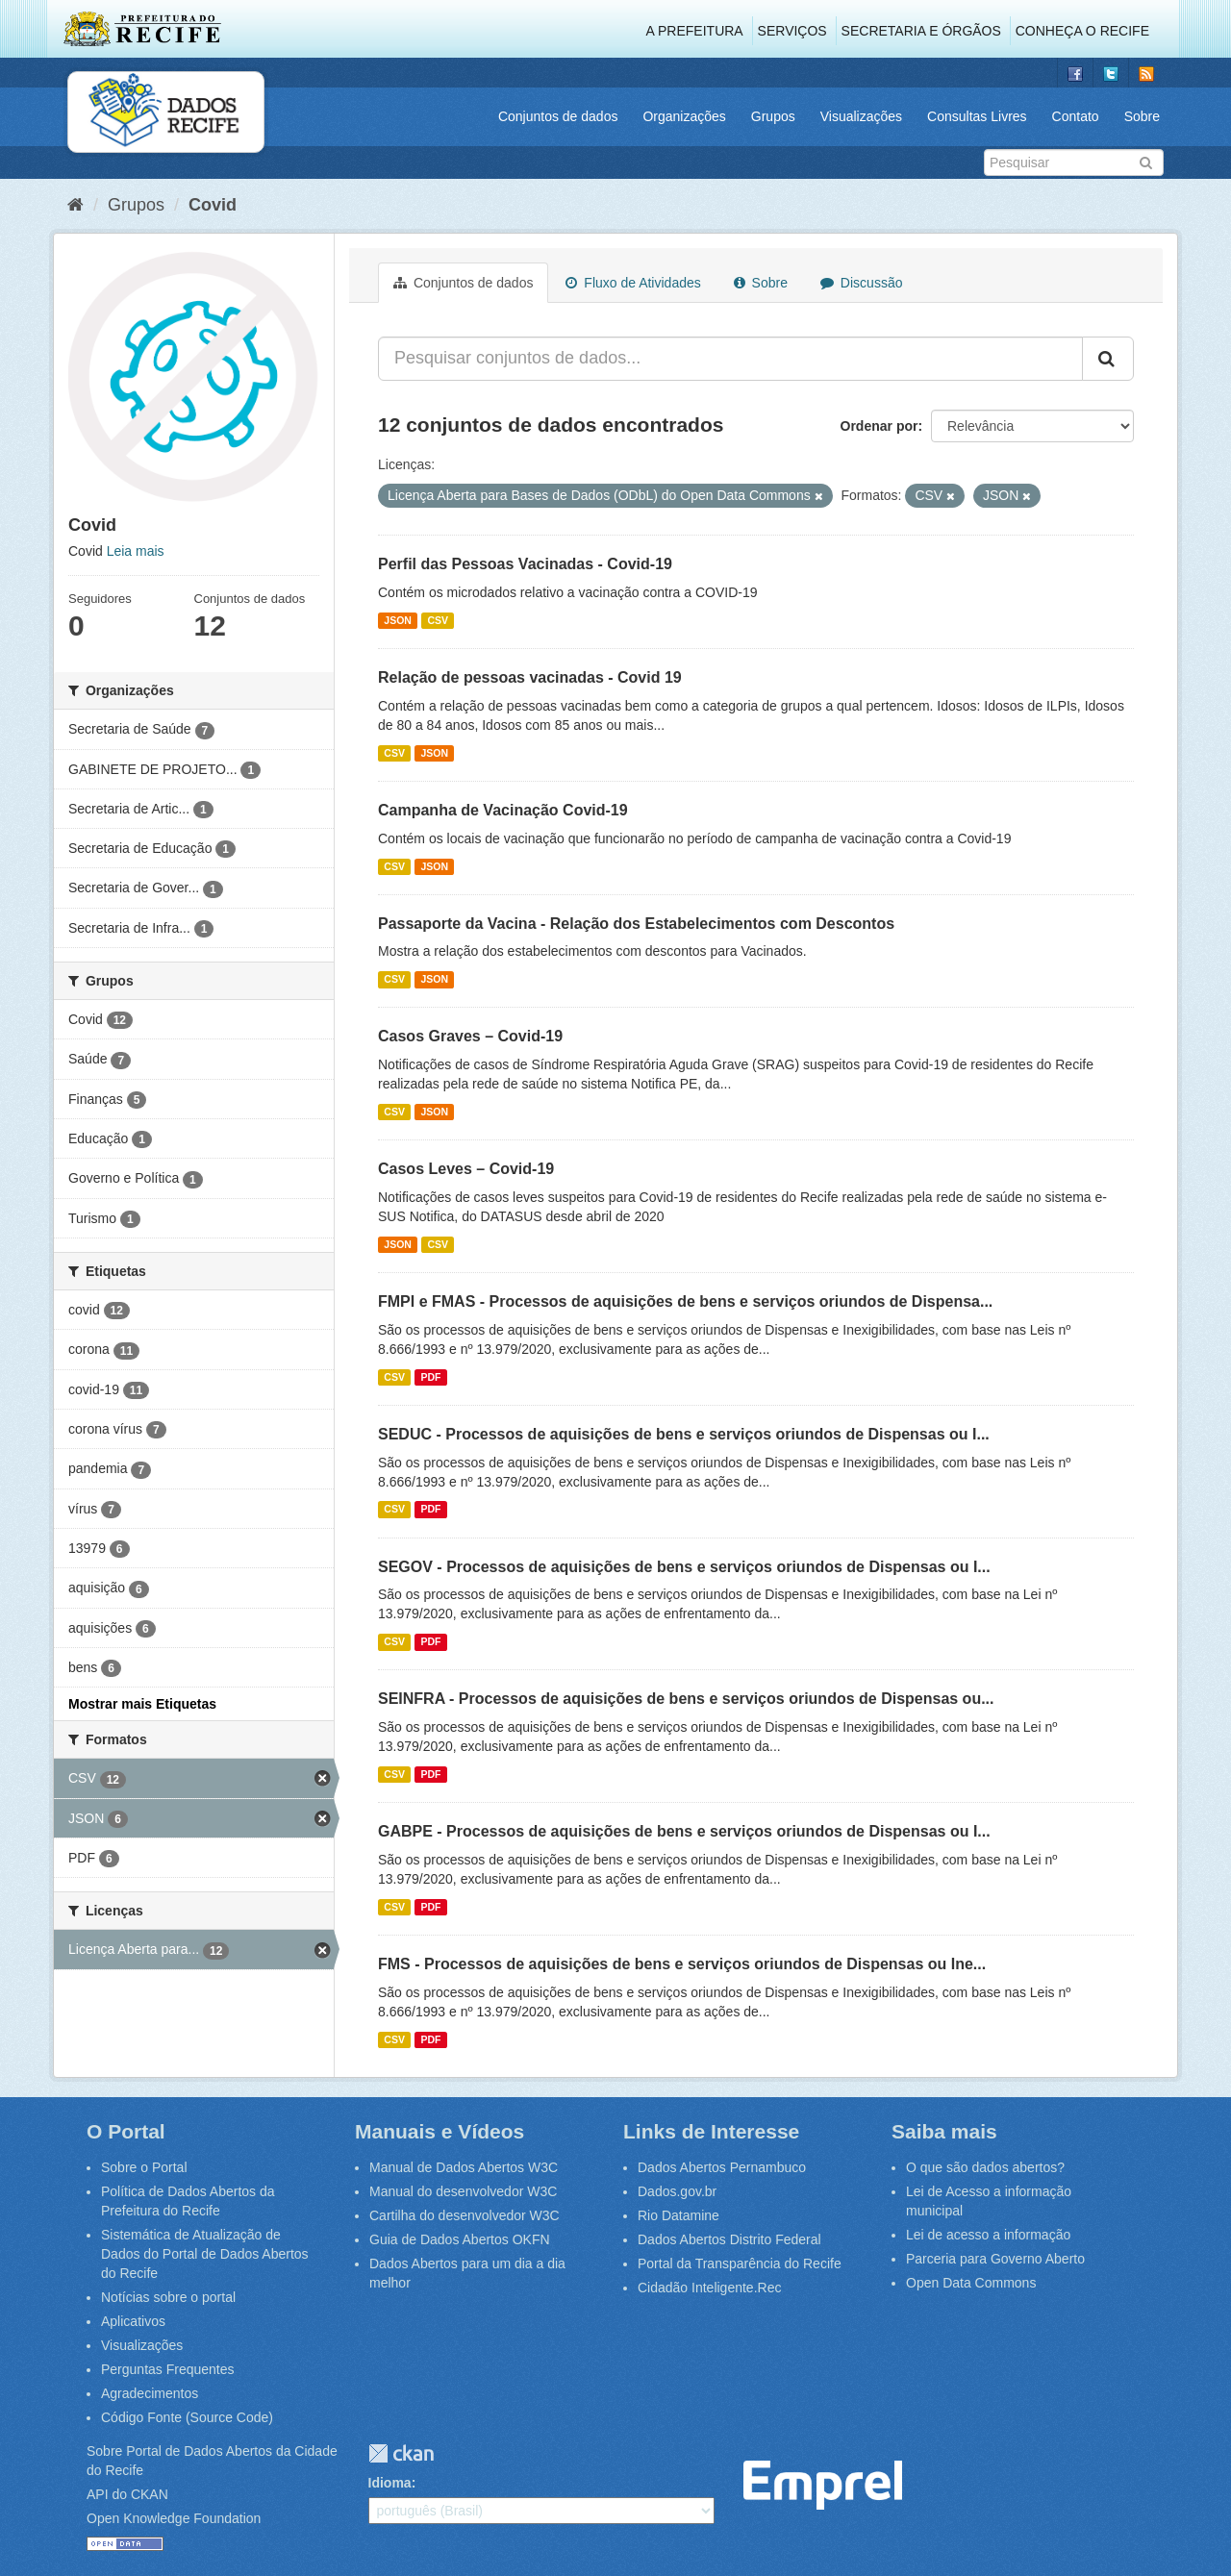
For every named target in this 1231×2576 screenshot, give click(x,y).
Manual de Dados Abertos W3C (463, 2167)
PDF (430, 1377)
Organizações (683, 116)
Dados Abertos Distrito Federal (729, 2239)
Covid (212, 204)
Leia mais (135, 551)
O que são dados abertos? (985, 2167)
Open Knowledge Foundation (174, 2518)
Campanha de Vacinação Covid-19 (503, 810)
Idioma (390, 2482)
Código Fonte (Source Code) (187, 2417)
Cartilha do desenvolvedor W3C (464, 2215)
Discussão (861, 282)
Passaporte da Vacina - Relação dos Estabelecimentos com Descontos (636, 923)
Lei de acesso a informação (988, 2234)
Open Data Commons (971, 2282)
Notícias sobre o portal (168, 2297)
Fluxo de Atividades (632, 282)
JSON (398, 620)
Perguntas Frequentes (168, 2369)
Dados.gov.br (677, 2191)
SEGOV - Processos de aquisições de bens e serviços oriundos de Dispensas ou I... (684, 1567)
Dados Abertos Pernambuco (722, 2167)
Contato (1075, 116)
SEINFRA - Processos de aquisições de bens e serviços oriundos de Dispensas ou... (686, 1698)
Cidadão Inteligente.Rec (709, 2287)
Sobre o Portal (144, 2167)
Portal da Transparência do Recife (740, 2263)
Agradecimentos (149, 2393)
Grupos (773, 116)
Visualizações (861, 116)
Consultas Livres (977, 116)
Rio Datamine (678, 2215)
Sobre (1142, 116)
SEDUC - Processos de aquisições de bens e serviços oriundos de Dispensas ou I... (684, 1434)
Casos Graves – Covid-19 (470, 1036)
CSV (437, 620)
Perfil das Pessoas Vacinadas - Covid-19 (525, 564)
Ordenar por (879, 426)
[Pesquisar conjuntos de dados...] (730, 359)
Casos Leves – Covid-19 (466, 1169)
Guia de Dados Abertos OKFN (459, 2239)
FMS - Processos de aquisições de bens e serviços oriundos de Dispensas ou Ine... (682, 1964)
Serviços (792, 30)
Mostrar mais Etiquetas (142, 1704)
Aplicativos (133, 2321)
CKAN (401, 2453)
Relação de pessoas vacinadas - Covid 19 (530, 677)
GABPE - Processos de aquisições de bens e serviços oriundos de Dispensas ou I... (684, 1831)
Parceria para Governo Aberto (995, 2258)
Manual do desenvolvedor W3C (463, 2191)
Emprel (822, 2485)
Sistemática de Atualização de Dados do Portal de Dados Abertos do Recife (205, 2254)
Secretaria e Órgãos (921, 30)
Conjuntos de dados (558, 116)
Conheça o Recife (1082, 30)
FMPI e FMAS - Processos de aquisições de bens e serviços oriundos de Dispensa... (685, 1301)
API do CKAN (127, 2494)
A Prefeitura (694, 30)
